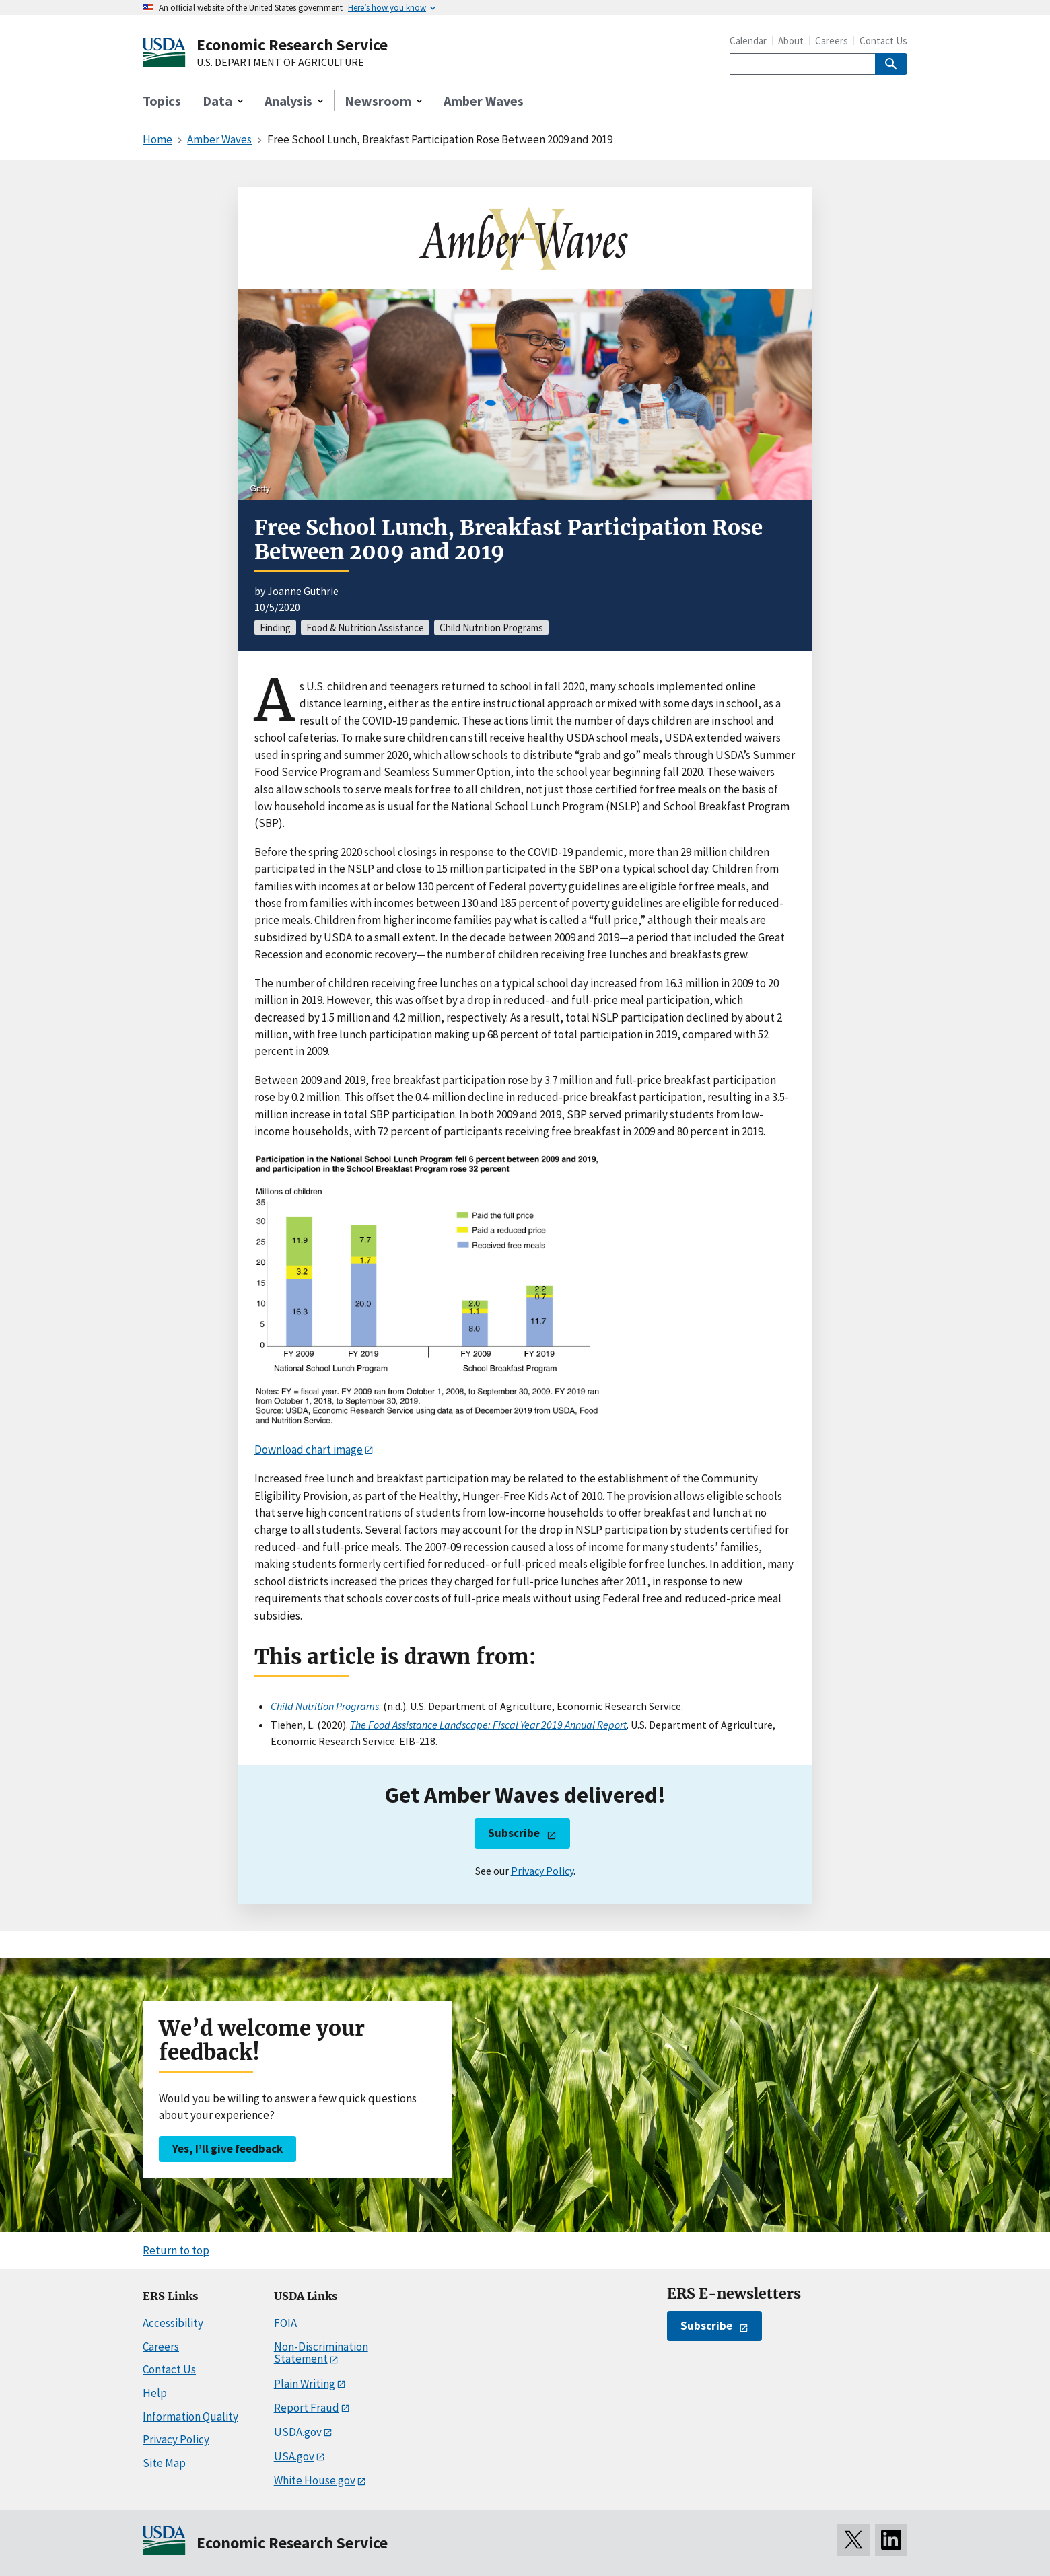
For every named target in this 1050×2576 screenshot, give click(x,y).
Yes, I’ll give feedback (227, 2148)
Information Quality (190, 2416)
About (791, 40)
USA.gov (294, 2456)
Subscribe (514, 1833)
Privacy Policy (542, 1870)
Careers (831, 40)
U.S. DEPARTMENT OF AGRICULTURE (280, 63)
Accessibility (173, 2323)
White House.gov (314, 2480)
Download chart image (308, 1449)
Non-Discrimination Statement (321, 2353)
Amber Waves (484, 100)
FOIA (285, 2323)
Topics (162, 100)
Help (155, 2393)
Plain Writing (304, 2383)
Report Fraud (306, 2407)
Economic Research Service (292, 45)
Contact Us (883, 40)
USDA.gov (298, 2432)
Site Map (164, 2463)
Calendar (748, 40)
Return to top (176, 2250)
